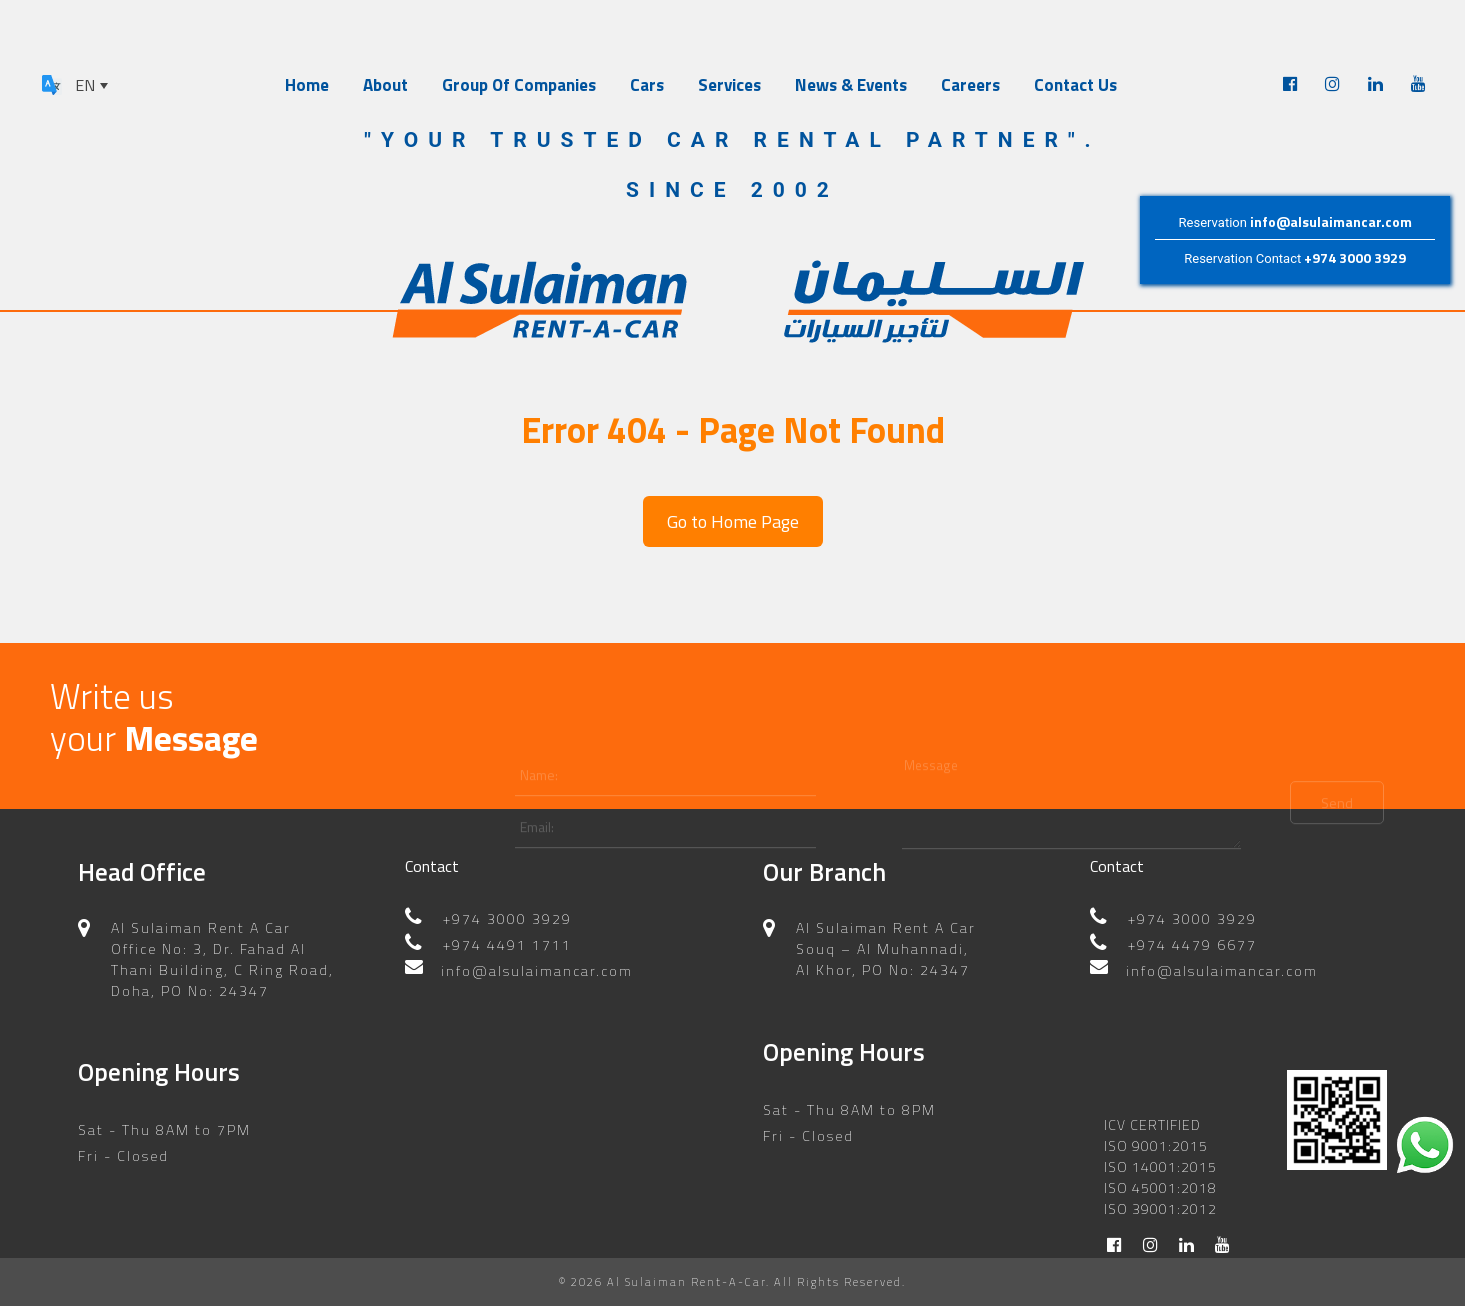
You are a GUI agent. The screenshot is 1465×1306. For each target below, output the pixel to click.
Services (729, 85)
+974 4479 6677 (1192, 920)
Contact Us (1075, 85)
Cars (647, 85)
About (385, 85)
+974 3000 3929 (1355, 257)
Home (307, 85)
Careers (970, 85)
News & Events (851, 85)
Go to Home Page (733, 521)
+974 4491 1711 (507, 920)
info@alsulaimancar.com (1331, 221)
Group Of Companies (519, 85)
